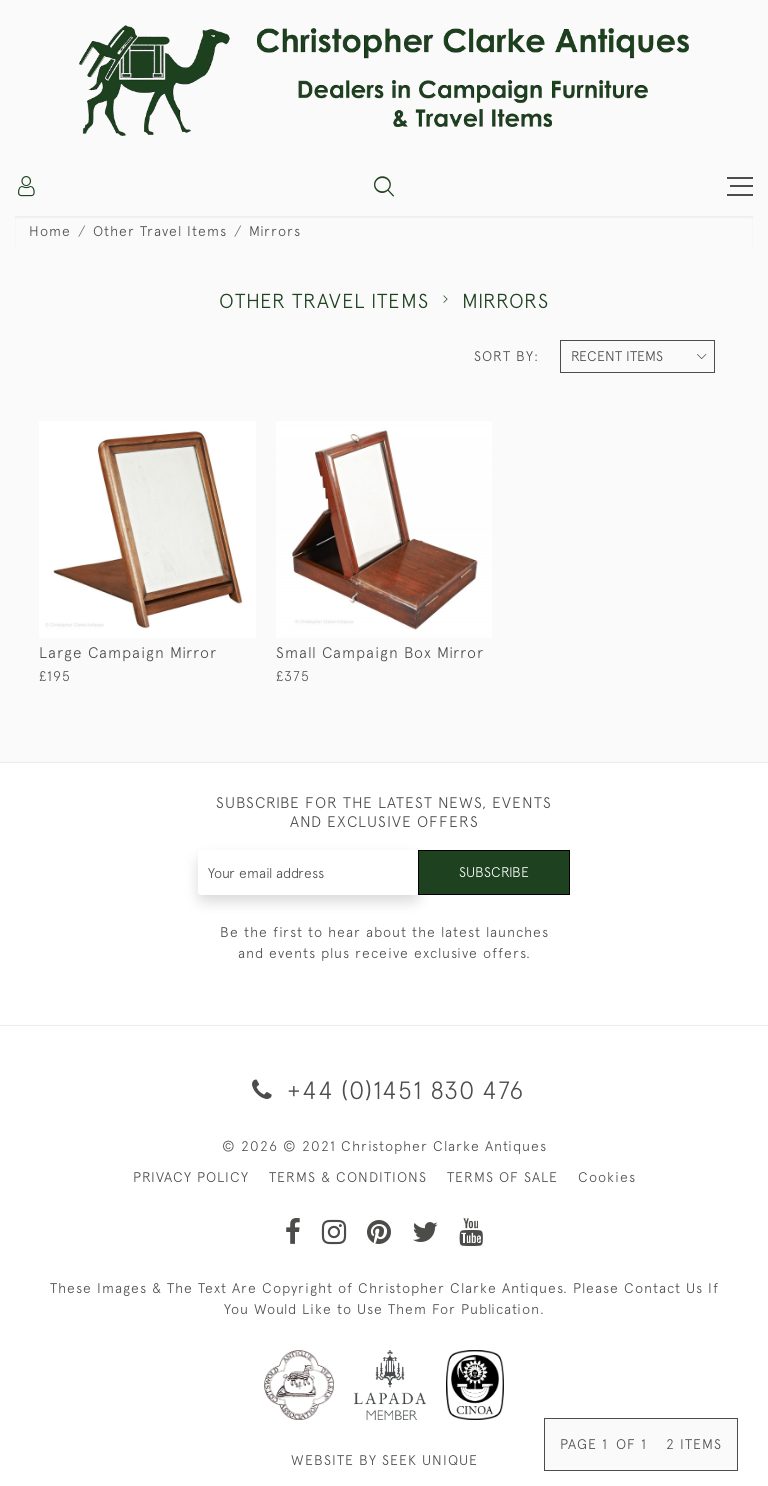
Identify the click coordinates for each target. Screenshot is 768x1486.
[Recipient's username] (309, 872)
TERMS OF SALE (502, 1177)
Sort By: (506, 356)
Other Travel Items (160, 231)
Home (50, 231)
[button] (384, 186)
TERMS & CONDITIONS (348, 1177)
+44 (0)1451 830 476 (384, 1089)
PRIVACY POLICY (191, 1177)
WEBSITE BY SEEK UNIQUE (384, 1460)
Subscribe (494, 872)
